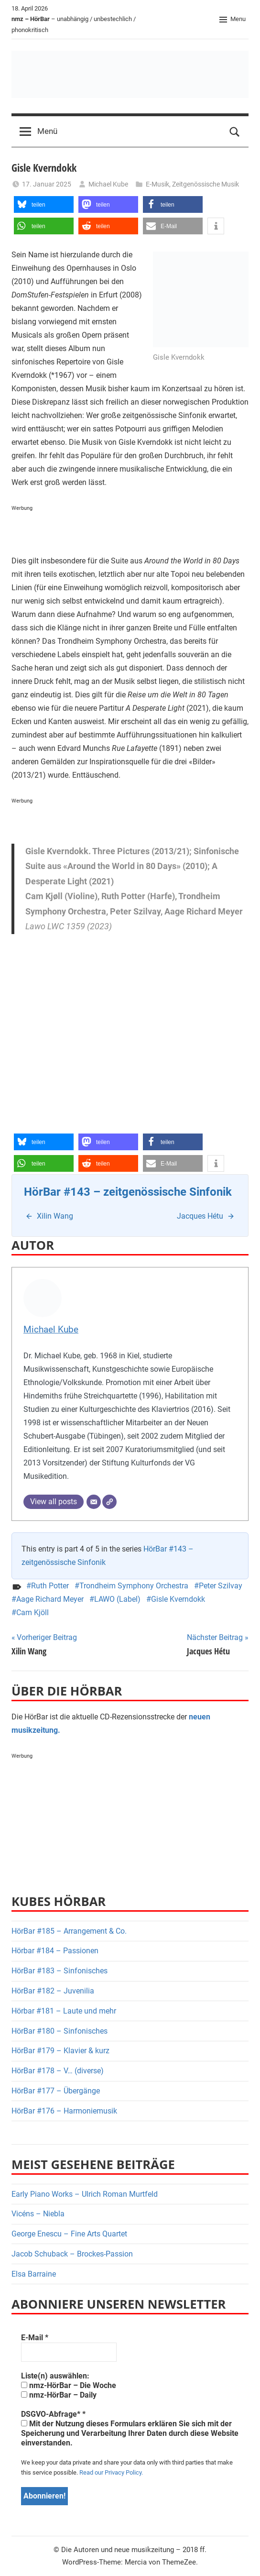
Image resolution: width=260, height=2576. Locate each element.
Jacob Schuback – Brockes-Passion (72, 2253)
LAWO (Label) (117, 1599)
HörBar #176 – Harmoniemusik (64, 2110)
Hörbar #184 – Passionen (54, 1950)
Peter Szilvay (220, 1585)
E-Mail (34, 2337)
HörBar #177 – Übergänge (55, 2090)
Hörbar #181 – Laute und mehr (63, 2010)
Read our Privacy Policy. (111, 2472)
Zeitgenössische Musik (205, 184)
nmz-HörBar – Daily (59, 2395)
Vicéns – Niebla (38, 2213)
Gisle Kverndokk (178, 1599)
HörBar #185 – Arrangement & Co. (69, 1931)
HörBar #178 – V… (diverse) (57, 2070)
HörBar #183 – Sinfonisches (59, 1970)
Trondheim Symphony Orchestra (133, 1585)
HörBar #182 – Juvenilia (52, 1990)
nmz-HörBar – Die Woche (68, 2385)
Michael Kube (108, 184)
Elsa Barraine (33, 2274)
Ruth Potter (50, 1585)
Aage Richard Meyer (50, 1599)
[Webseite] (109, 1502)
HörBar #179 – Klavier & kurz (60, 2050)
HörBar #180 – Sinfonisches (59, 2031)
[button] (44, 204)
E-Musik (157, 184)
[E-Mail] (94, 1502)
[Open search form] (235, 131)
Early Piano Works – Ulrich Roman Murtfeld (84, 2194)
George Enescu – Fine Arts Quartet (69, 2233)
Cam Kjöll (32, 1612)
